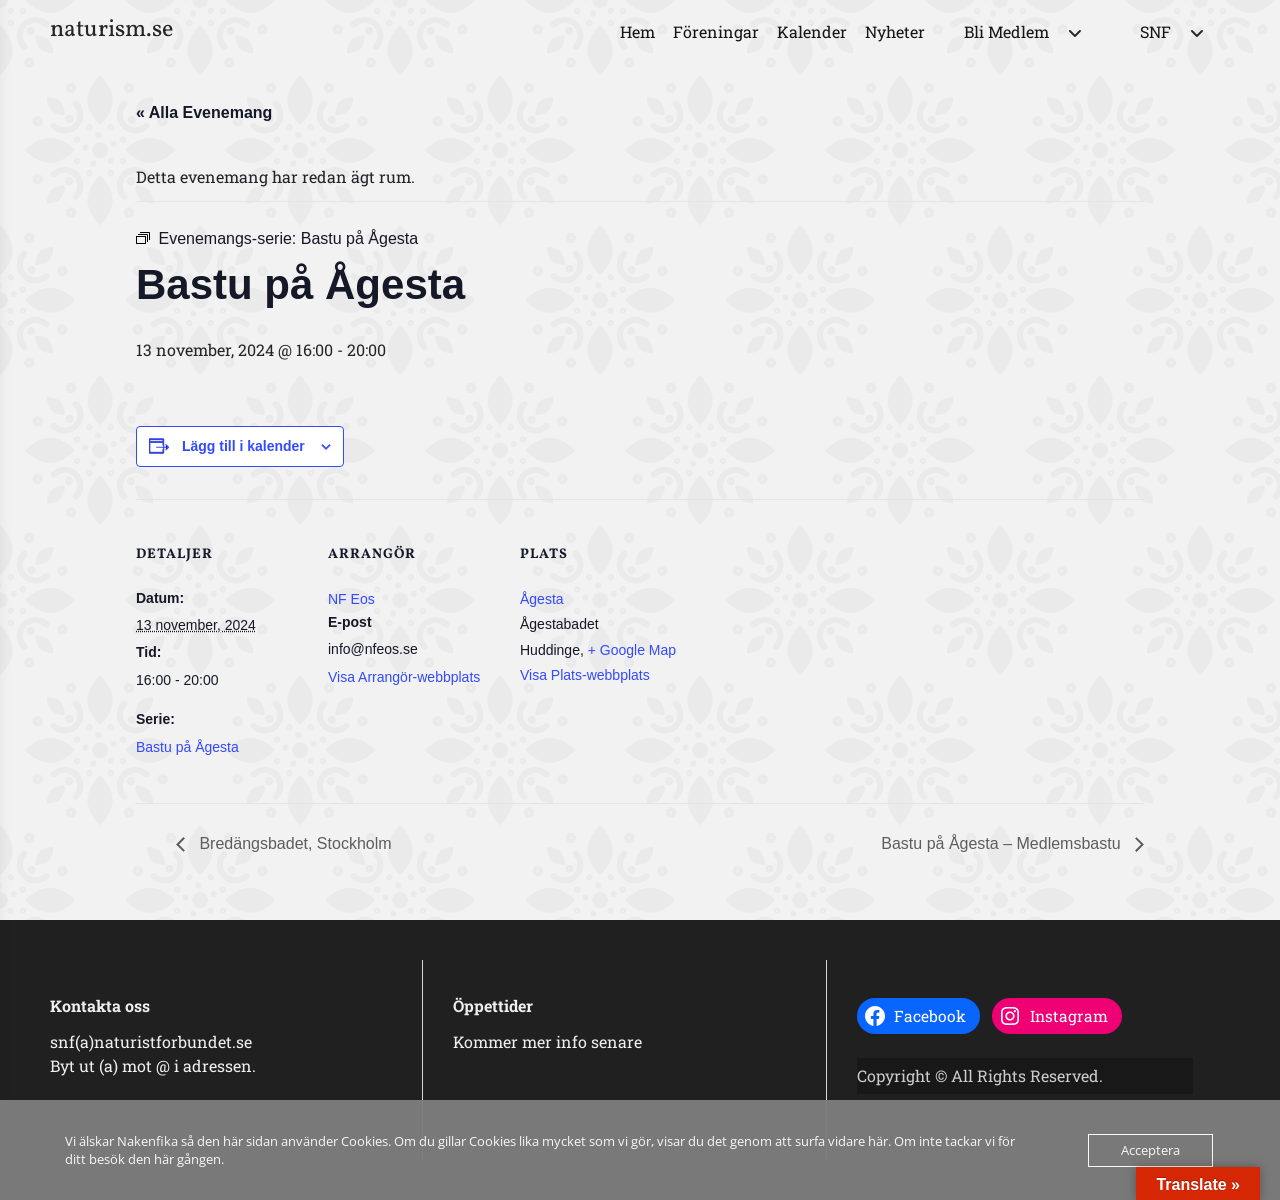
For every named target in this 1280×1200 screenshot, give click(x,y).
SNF (1155, 31)
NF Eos (351, 599)
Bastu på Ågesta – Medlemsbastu (1003, 843)
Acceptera (1150, 1150)
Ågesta (542, 599)
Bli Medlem (1006, 31)
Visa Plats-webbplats (585, 675)
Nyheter (895, 31)
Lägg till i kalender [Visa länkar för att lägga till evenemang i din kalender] (243, 446)
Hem (637, 31)
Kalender (812, 31)
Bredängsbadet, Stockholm (293, 843)
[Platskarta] (817, 636)
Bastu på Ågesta (187, 747)
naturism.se (111, 30)
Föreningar (716, 31)
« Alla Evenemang (204, 112)
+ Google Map (632, 650)
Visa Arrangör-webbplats (404, 677)
